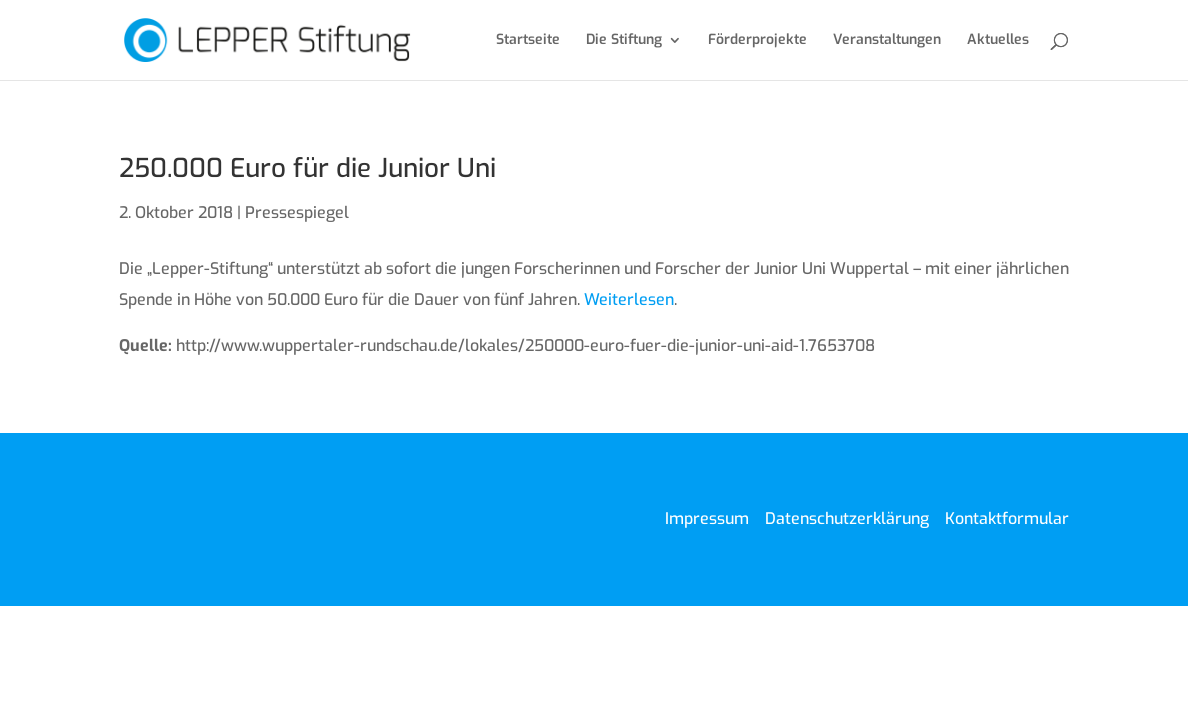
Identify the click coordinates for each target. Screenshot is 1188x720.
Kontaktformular (1007, 518)
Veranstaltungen (887, 41)
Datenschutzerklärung (847, 518)
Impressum (707, 518)
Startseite (528, 41)
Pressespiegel (297, 212)
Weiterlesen (629, 299)
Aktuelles (998, 41)
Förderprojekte (757, 41)
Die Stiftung (624, 41)
